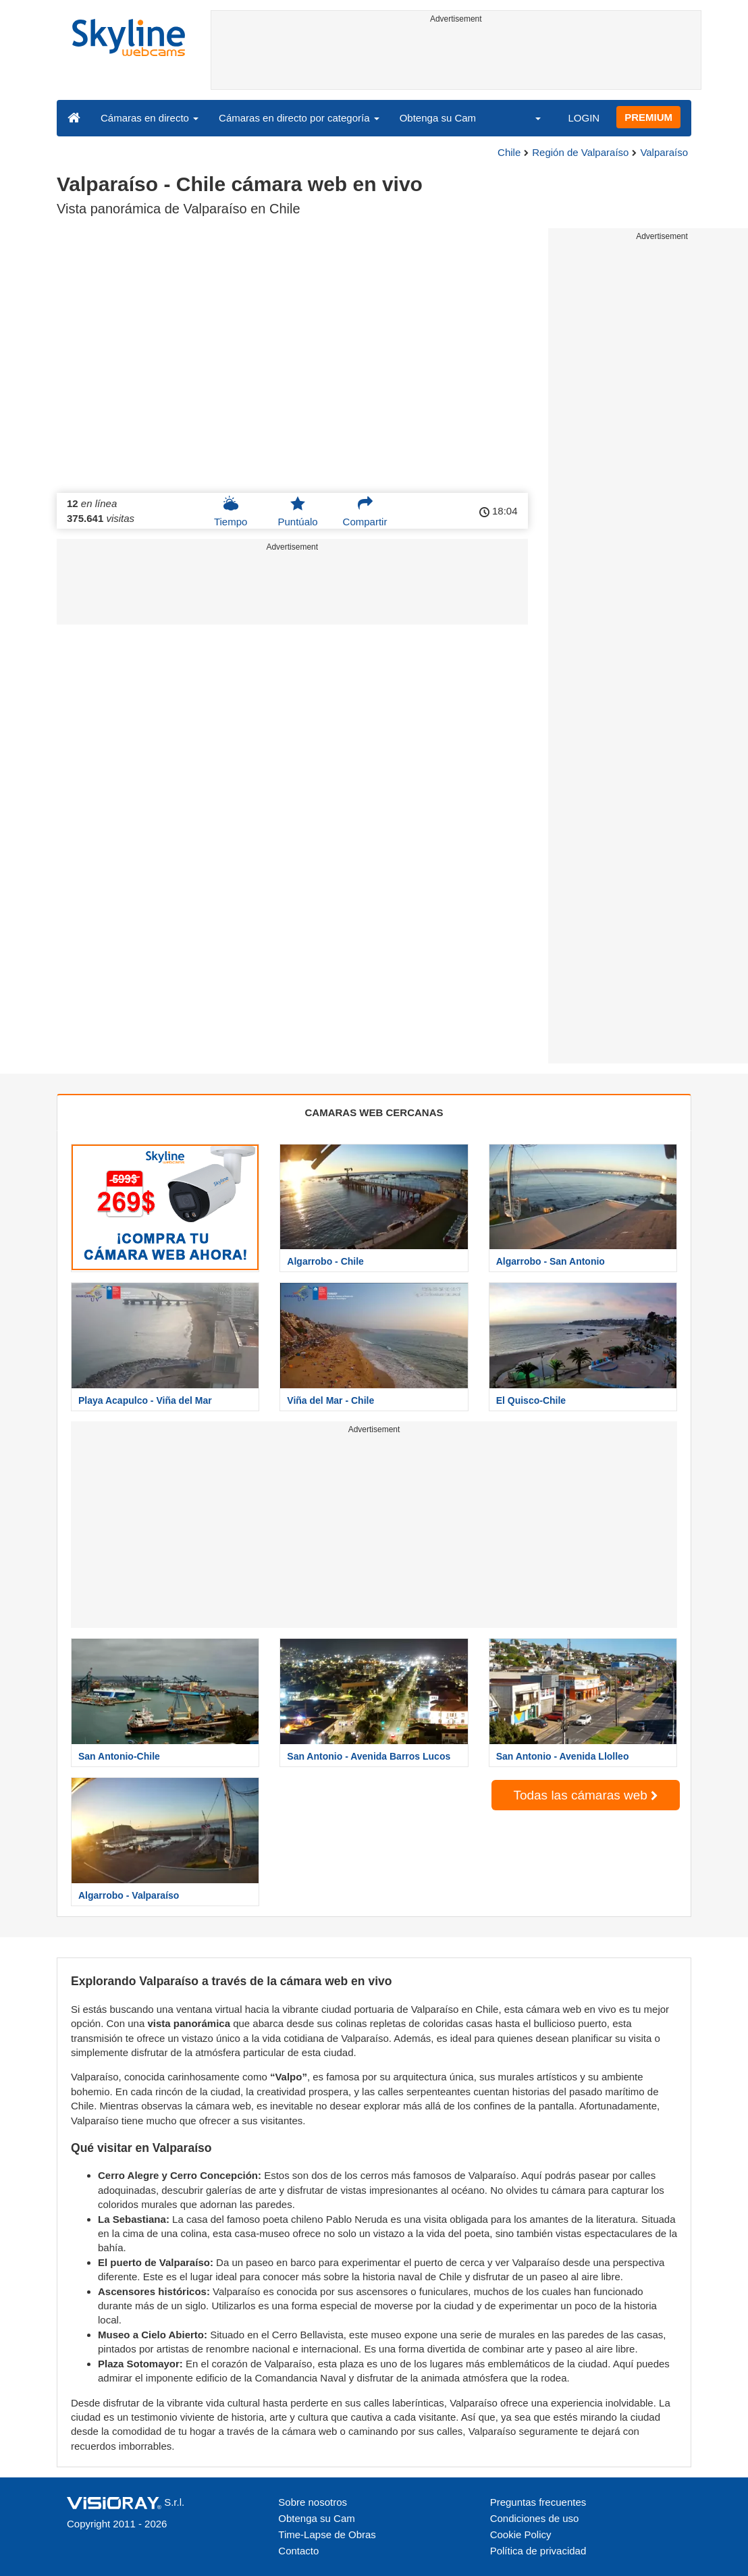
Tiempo (230, 511)
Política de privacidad (538, 2550)
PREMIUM (648, 117)
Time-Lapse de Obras (327, 2534)
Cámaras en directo (149, 118)
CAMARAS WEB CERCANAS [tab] (374, 1112)
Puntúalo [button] (297, 511)
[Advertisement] (456, 58)
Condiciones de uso (534, 2518)
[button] (529, 117)
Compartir (365, 511)
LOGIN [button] (583, 118)
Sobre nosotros (312, 2502)
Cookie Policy (521, 2534)
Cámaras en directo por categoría (299, 118)
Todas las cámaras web (585, 1795)
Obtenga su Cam (438, 118)
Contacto (298, 2550)
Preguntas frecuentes (538, 2502)
